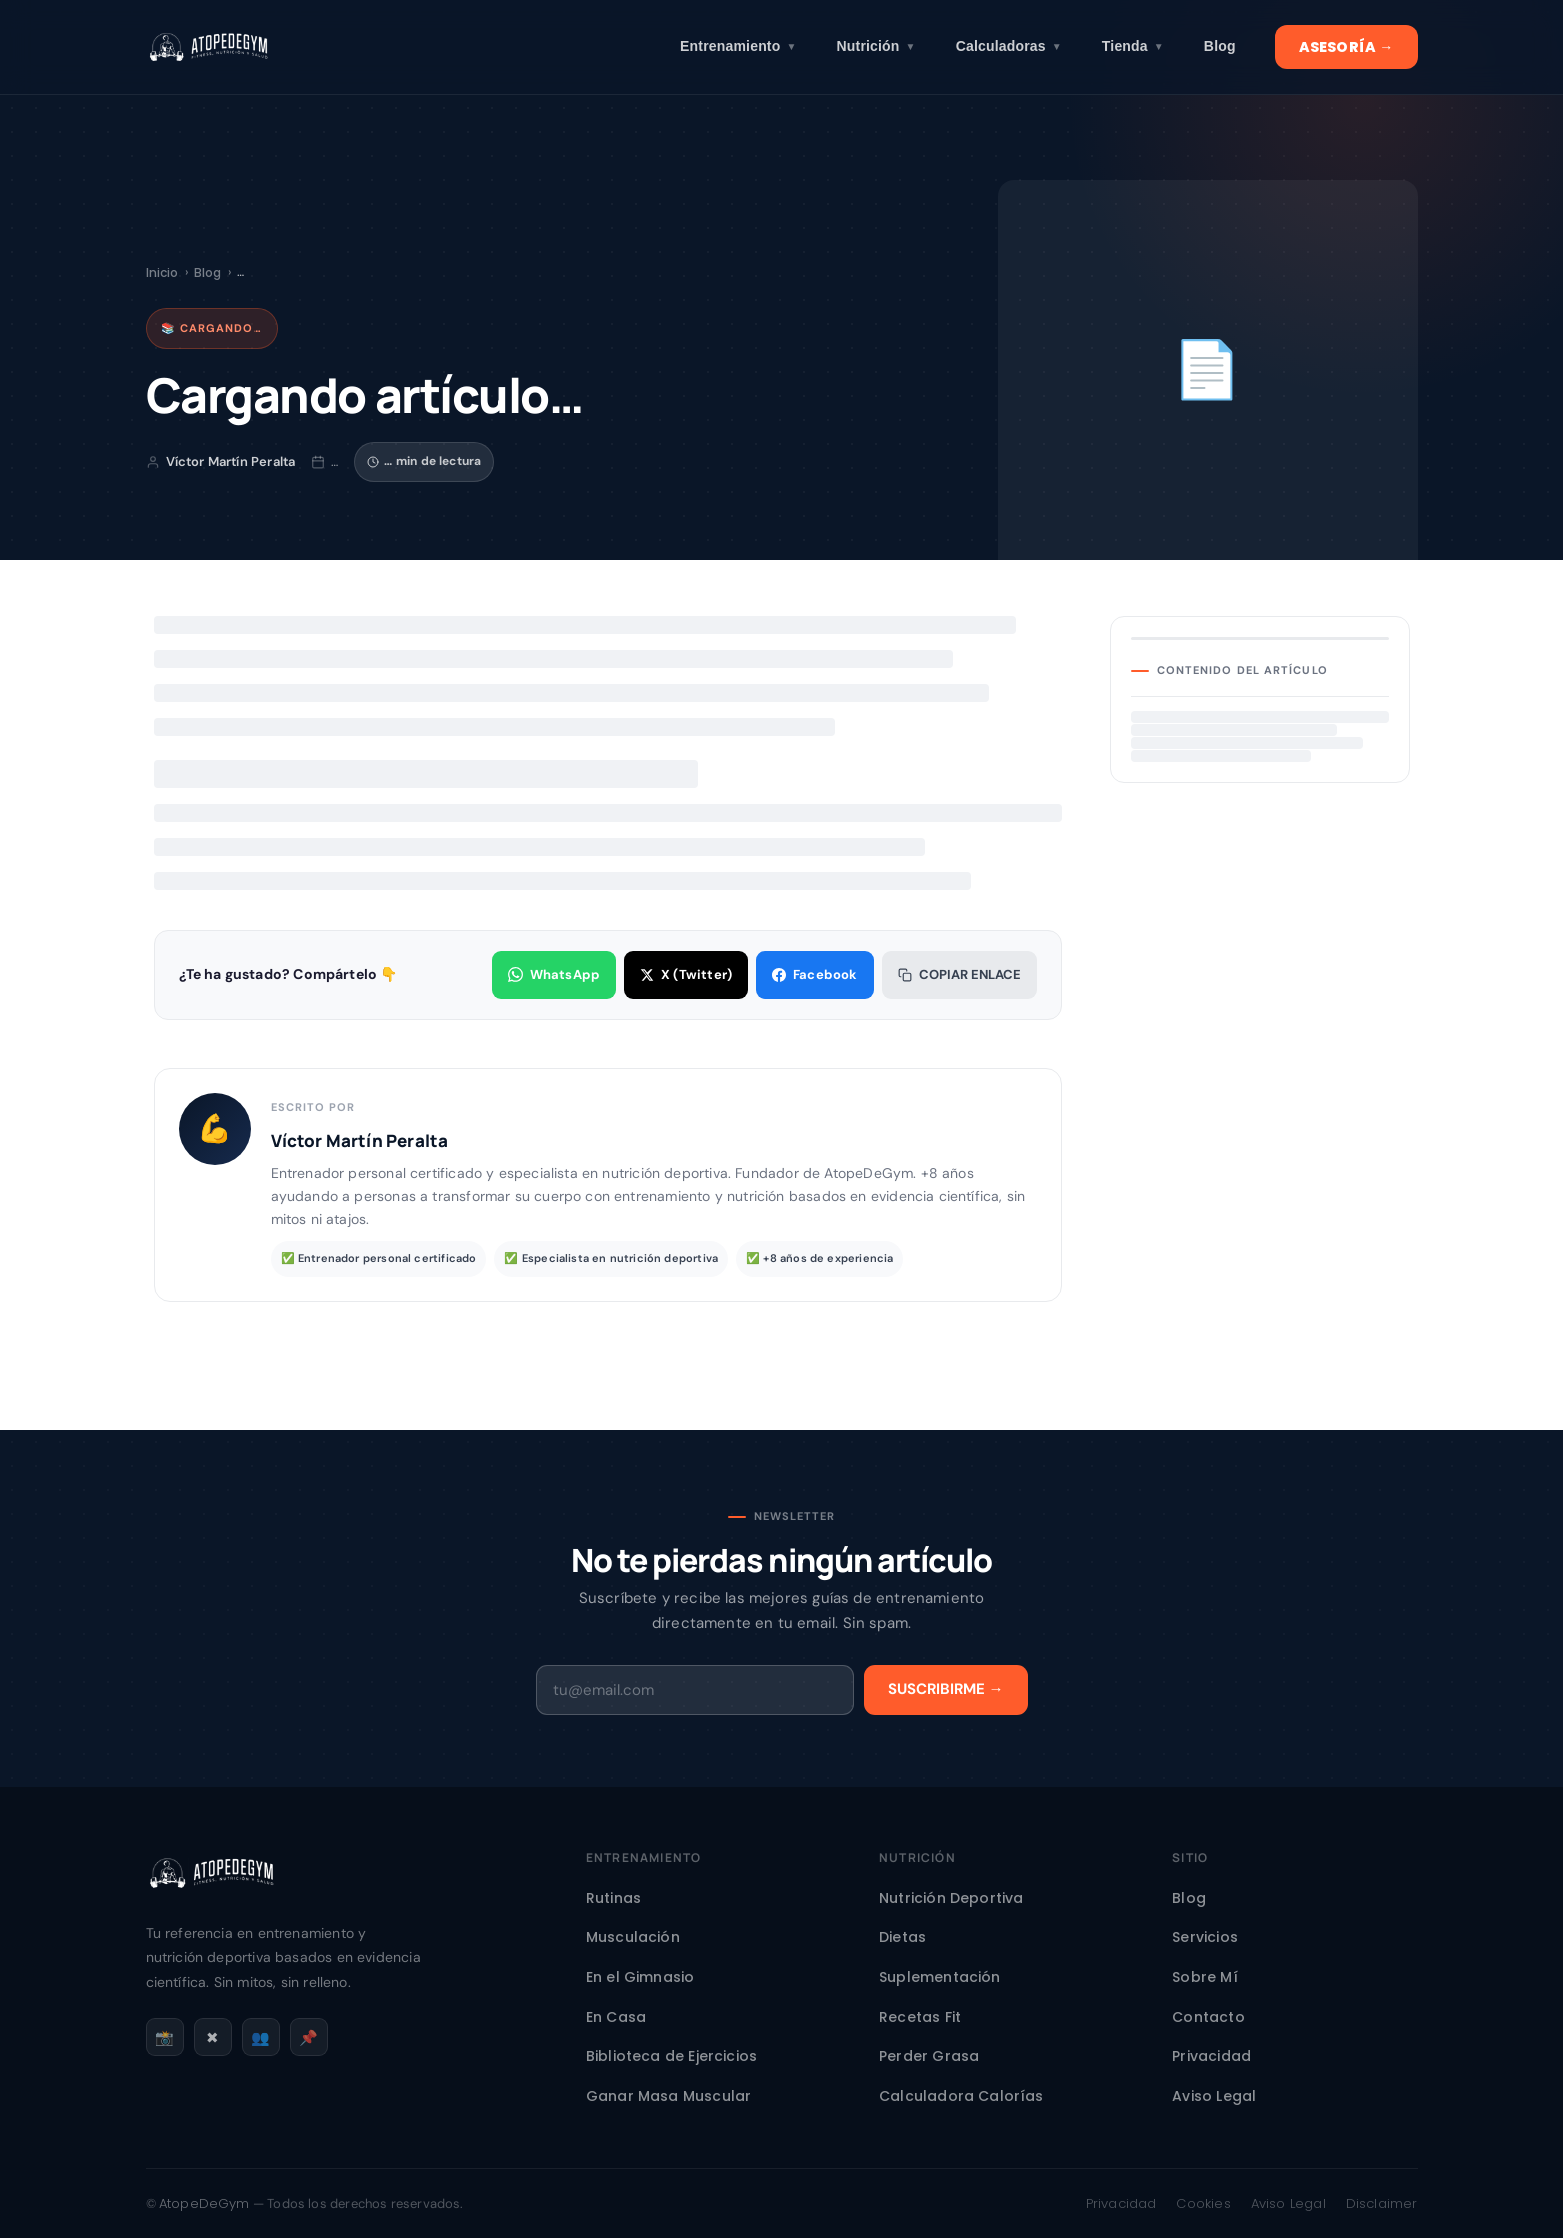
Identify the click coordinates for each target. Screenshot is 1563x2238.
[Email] (695, 1690)
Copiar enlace (959, 974)
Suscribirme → (946, 1689)
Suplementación (940, 1977)
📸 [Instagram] (164, 2037)
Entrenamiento (738, 47)
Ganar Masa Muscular (668, 2096)
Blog (1220, 46)
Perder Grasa (929, 2056)
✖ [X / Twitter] (212, 2037)
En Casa (616, 2017)
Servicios (1205, 1937)
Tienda (1133, 47)
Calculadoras (1009, 47)
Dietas (902, 1937)
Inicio (162, 272)
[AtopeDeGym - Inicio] (211, 1904)
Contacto (1208, 2017)
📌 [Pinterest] (308, 2037)
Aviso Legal (1214, 2096)
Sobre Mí (1204, 1977)
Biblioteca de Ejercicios (671, 2056)
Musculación (633, 1937)
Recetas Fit (920, 2017)
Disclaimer (1382, 2203)
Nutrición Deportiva (951, 1898)
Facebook (814, 974)
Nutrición (876, 47)
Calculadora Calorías (961, 2096)
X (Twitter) (686, 974)
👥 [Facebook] (260, 2037)
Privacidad (1211, 2056)
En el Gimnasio (640, 1977)
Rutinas (613, 1898)
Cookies (1203, 2203)
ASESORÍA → (1346, 47)
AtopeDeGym (204, 2203)
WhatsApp (554, 974)
